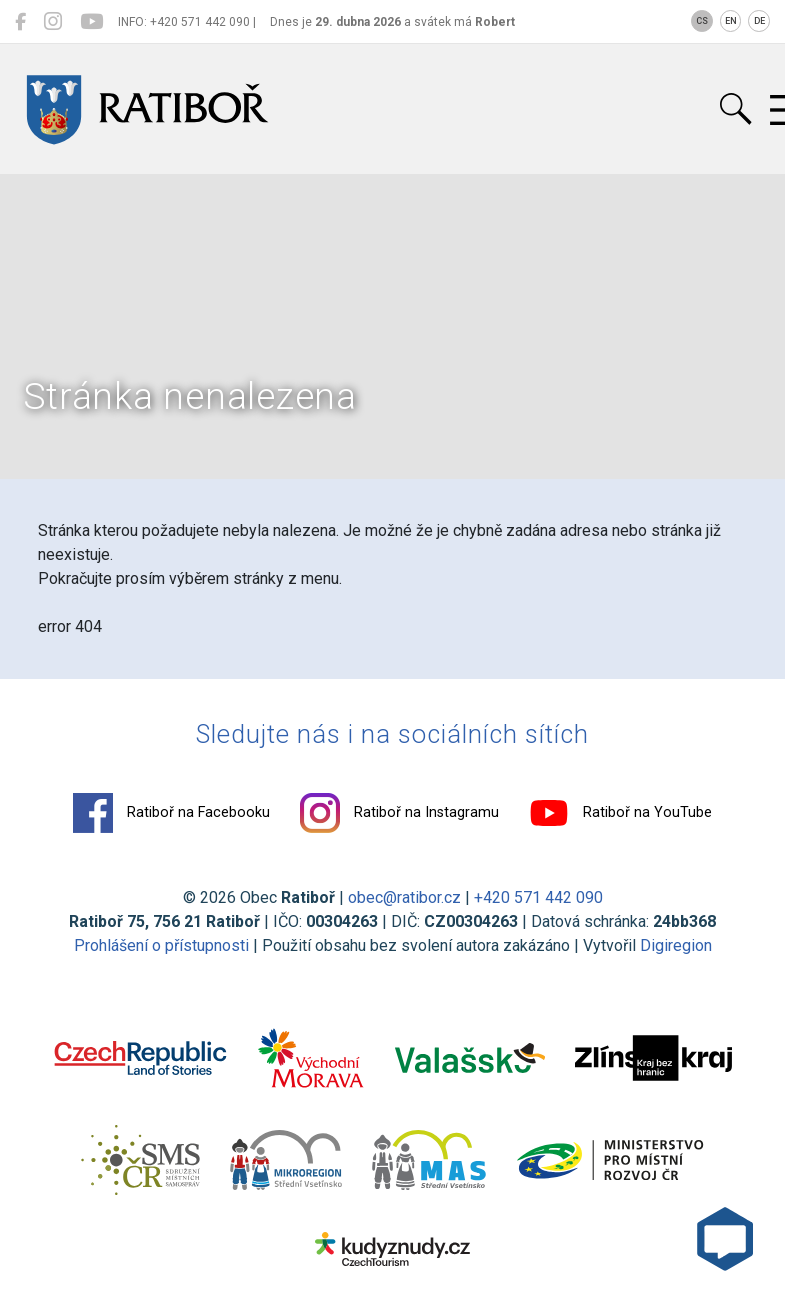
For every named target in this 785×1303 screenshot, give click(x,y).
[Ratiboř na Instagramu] (53, 22)
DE (759, 21)
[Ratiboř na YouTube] (91, 22)
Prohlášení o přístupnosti (161, 945)
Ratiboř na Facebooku (171, 813)
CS (702, 21)
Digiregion (676, 945)
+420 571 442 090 (538, 897)
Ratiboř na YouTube (620, 813)
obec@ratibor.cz (404, 897)
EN (731, 21)
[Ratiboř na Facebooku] (20, 22)
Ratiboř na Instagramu (399, 813)
